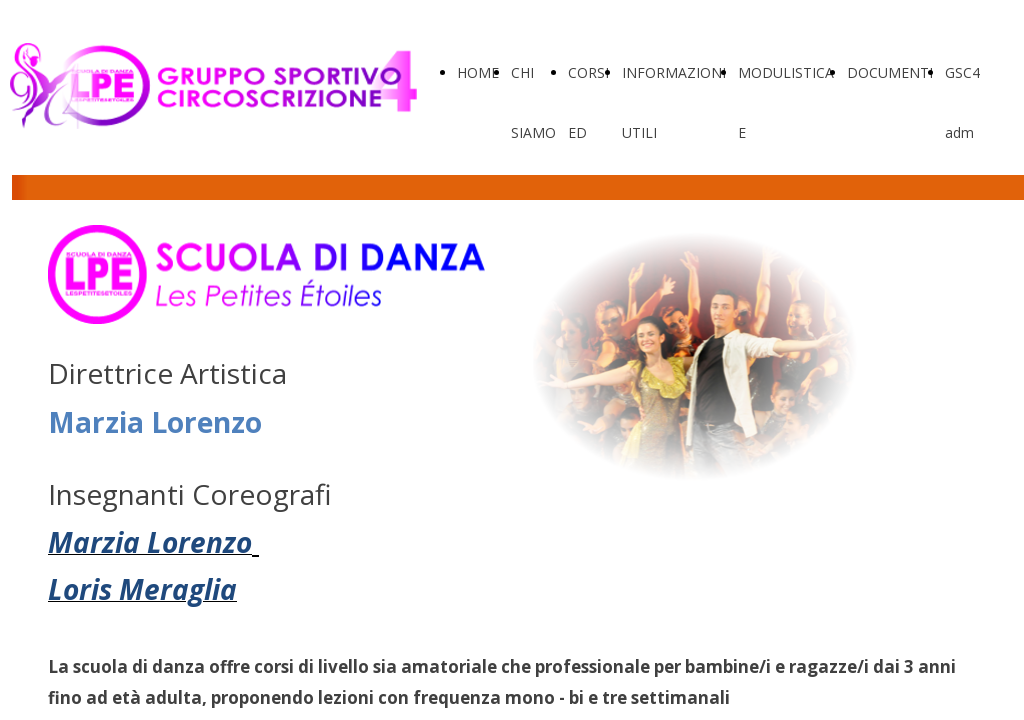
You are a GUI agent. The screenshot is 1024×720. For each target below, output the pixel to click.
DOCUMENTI (890, 72)
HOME (478, 72)
